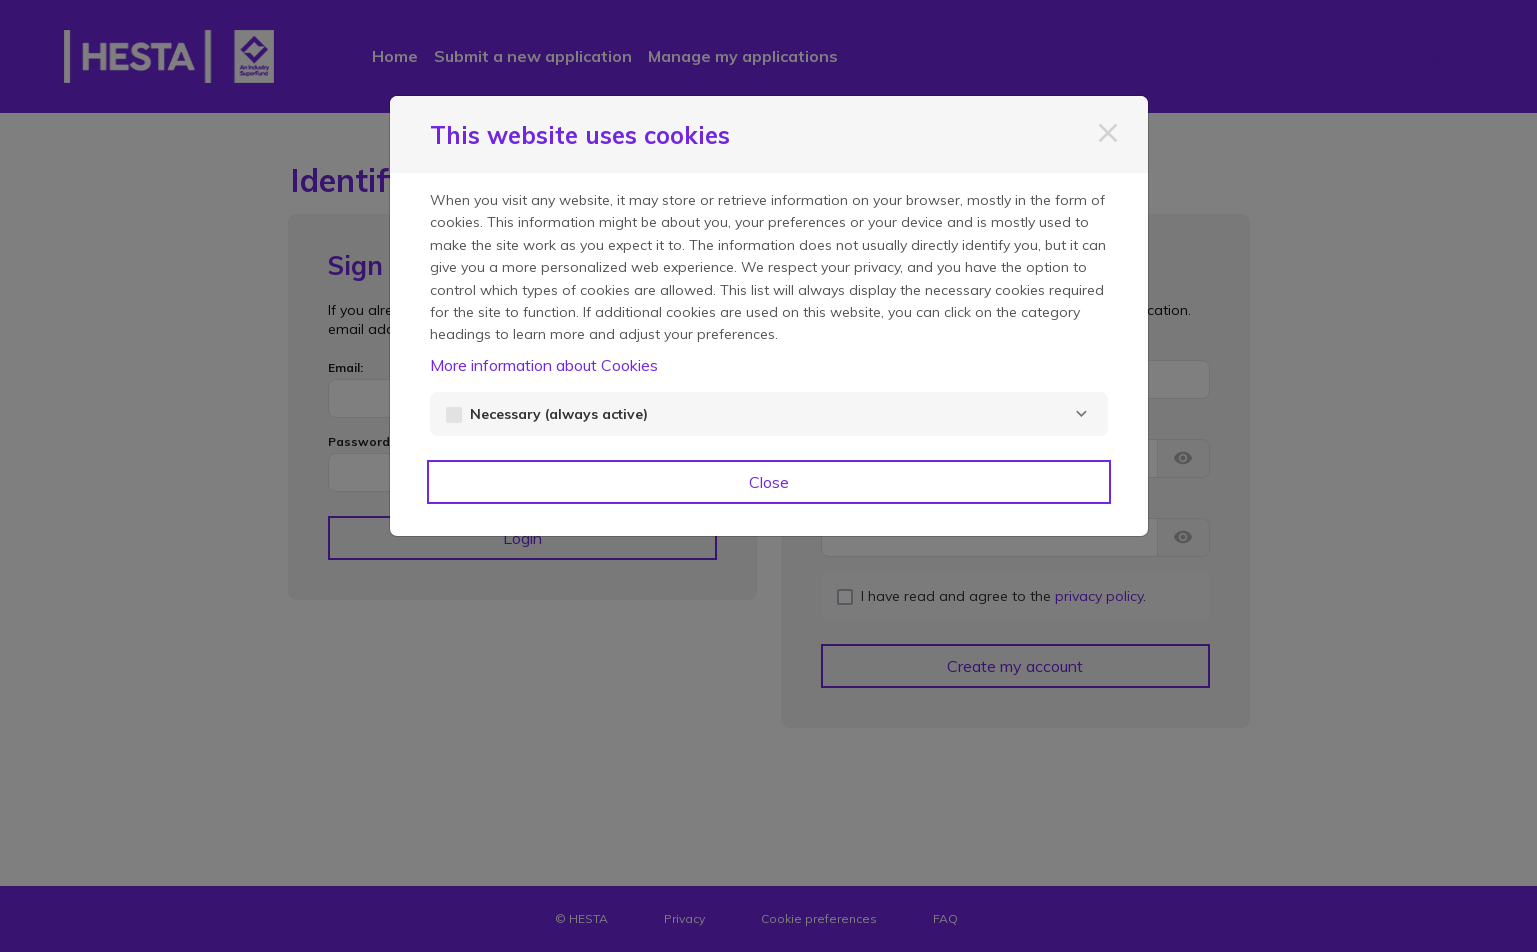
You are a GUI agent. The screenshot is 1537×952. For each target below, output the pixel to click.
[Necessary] (1082, 414)
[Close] (1108, 133)
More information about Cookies (544, 365)
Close (769, 482)
